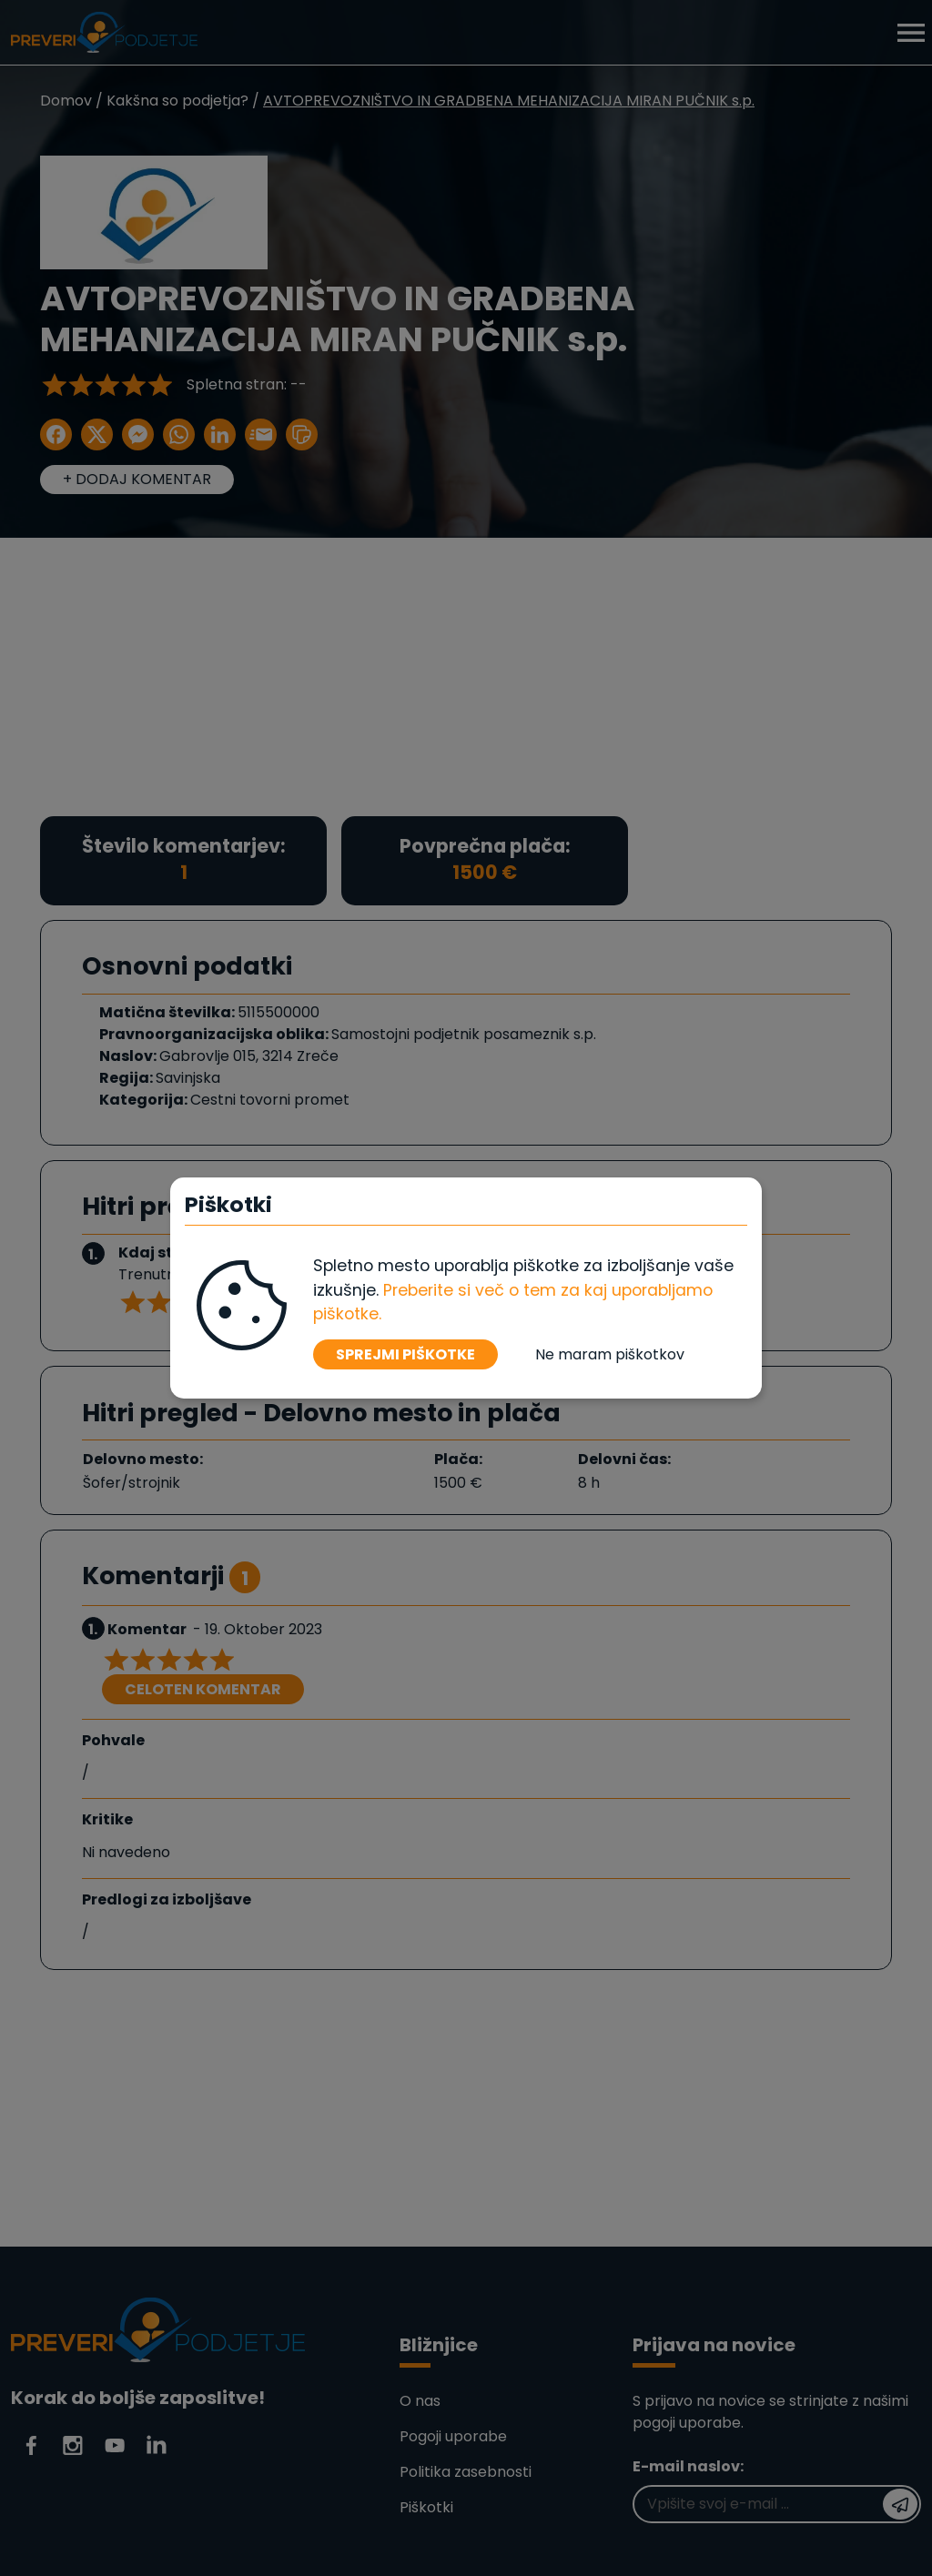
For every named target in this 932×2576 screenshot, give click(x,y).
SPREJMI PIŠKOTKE (405, 1354)
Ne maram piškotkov (609, 1354)
